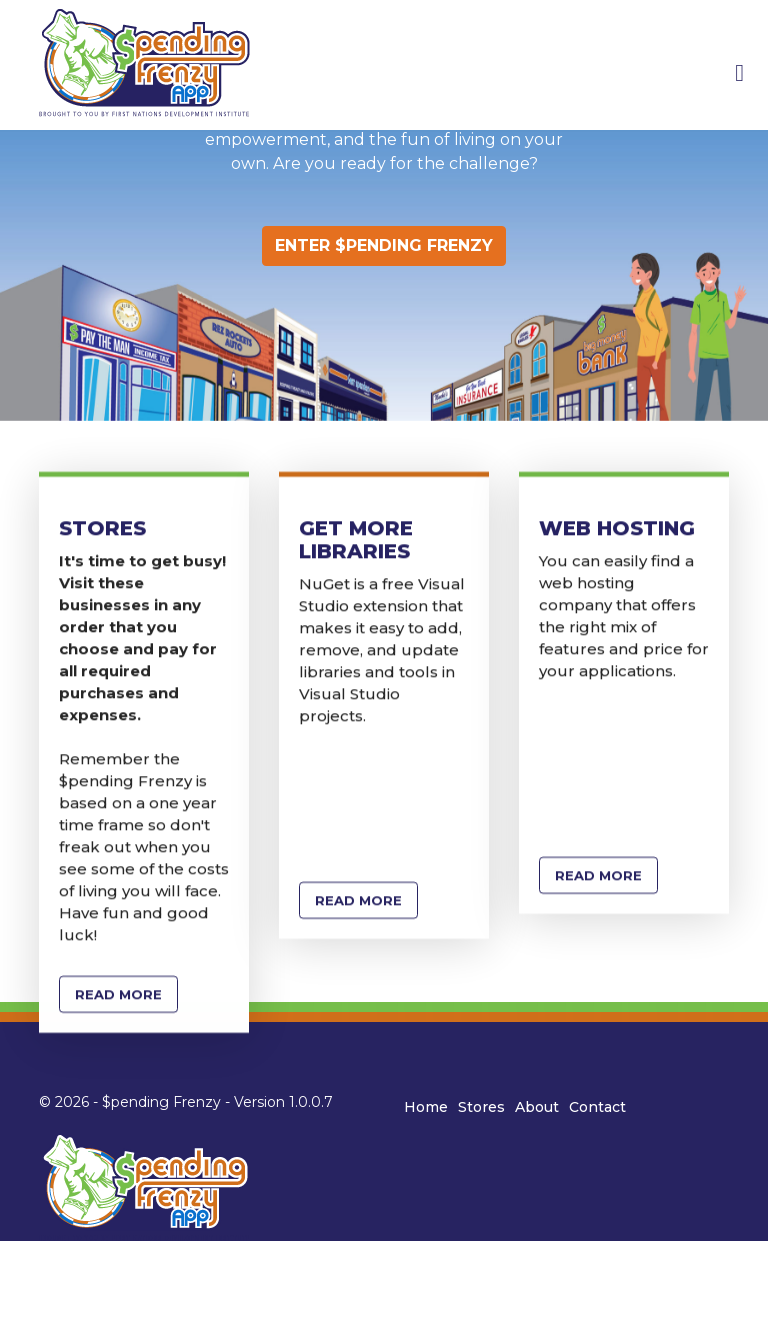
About (537, 1107)
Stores (481, 1107)
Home (426, 1107)
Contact (597, 1107)
